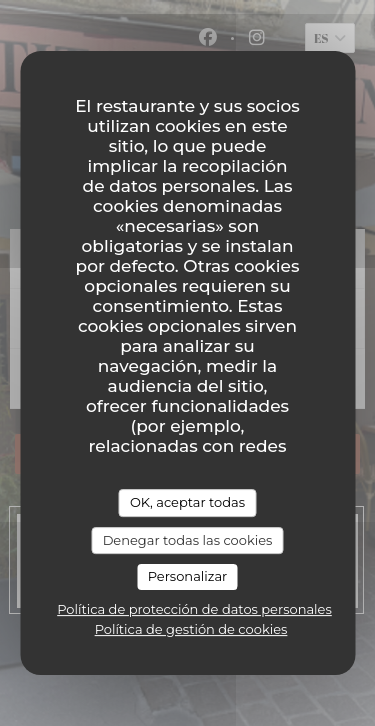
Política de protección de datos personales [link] (194, 609)
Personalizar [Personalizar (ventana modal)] (188, 576)
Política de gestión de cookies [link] (191, 629)
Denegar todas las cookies (188, 540)
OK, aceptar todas (187, 502)
